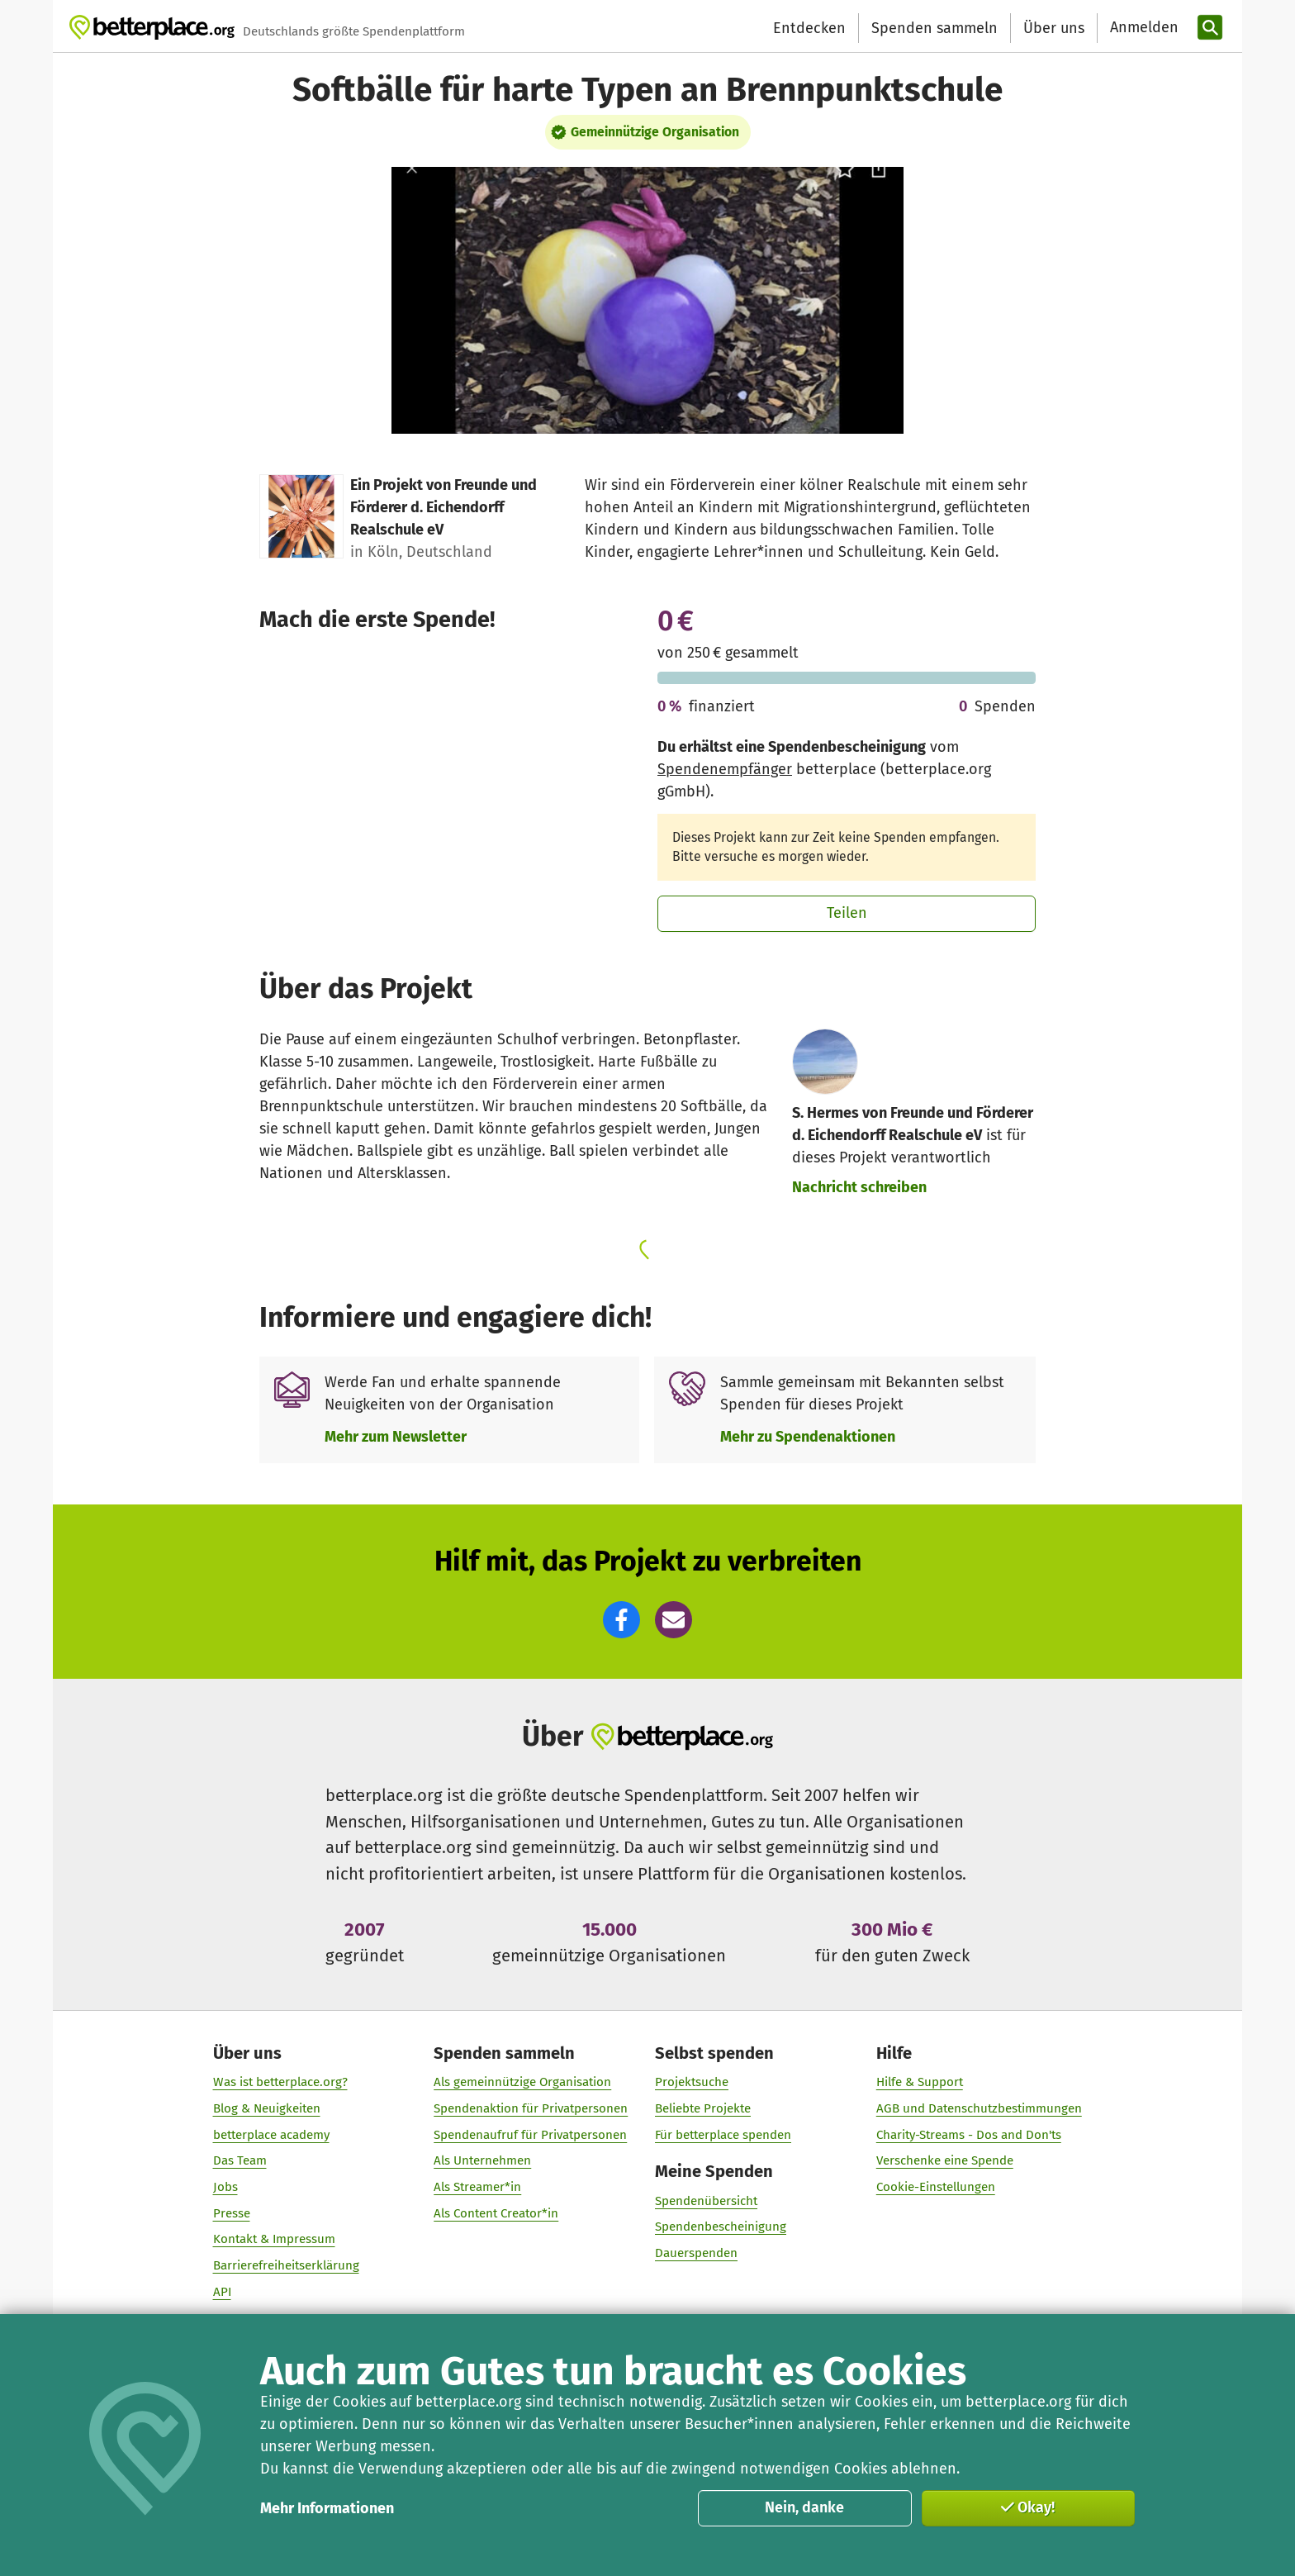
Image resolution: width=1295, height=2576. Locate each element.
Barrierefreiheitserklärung (286, 2265)
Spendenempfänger (724, 769)
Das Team (240, 2160)
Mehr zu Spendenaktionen (807, 1437)
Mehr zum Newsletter (396, 1437)
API (222, 2291)
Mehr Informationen (327, 2508)
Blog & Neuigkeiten (266, 2108)
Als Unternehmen (482, 2160)
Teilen (847, 913)
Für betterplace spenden (723, 2134)
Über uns (1053, 28)
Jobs (225, 2186)
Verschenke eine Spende (944, 2160)
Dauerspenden (696, 2253)
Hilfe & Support (919, 2082)
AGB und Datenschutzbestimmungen (979, 2108)
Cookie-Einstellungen (935, 2186)
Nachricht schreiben (859, 1187)
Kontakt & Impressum (274, 2238)
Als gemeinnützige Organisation (522, 2082)
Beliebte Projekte (703, 2108)
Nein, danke (804, 2507)
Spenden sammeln (934, 28)
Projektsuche (691, 2082)
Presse (231, 2212)
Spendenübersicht (706, 2200)
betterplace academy (271, 2134)
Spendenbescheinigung (720, 2226)
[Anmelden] (1142, 28)
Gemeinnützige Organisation (655, 132)
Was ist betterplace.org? (280, 2082)
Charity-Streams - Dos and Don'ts (968, 2134)
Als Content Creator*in (496, 2212)
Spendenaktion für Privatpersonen (531, 2108)
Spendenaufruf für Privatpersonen (530, 2134)
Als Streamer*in (477, 2186)
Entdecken (809, 28)
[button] (621, 1619)
